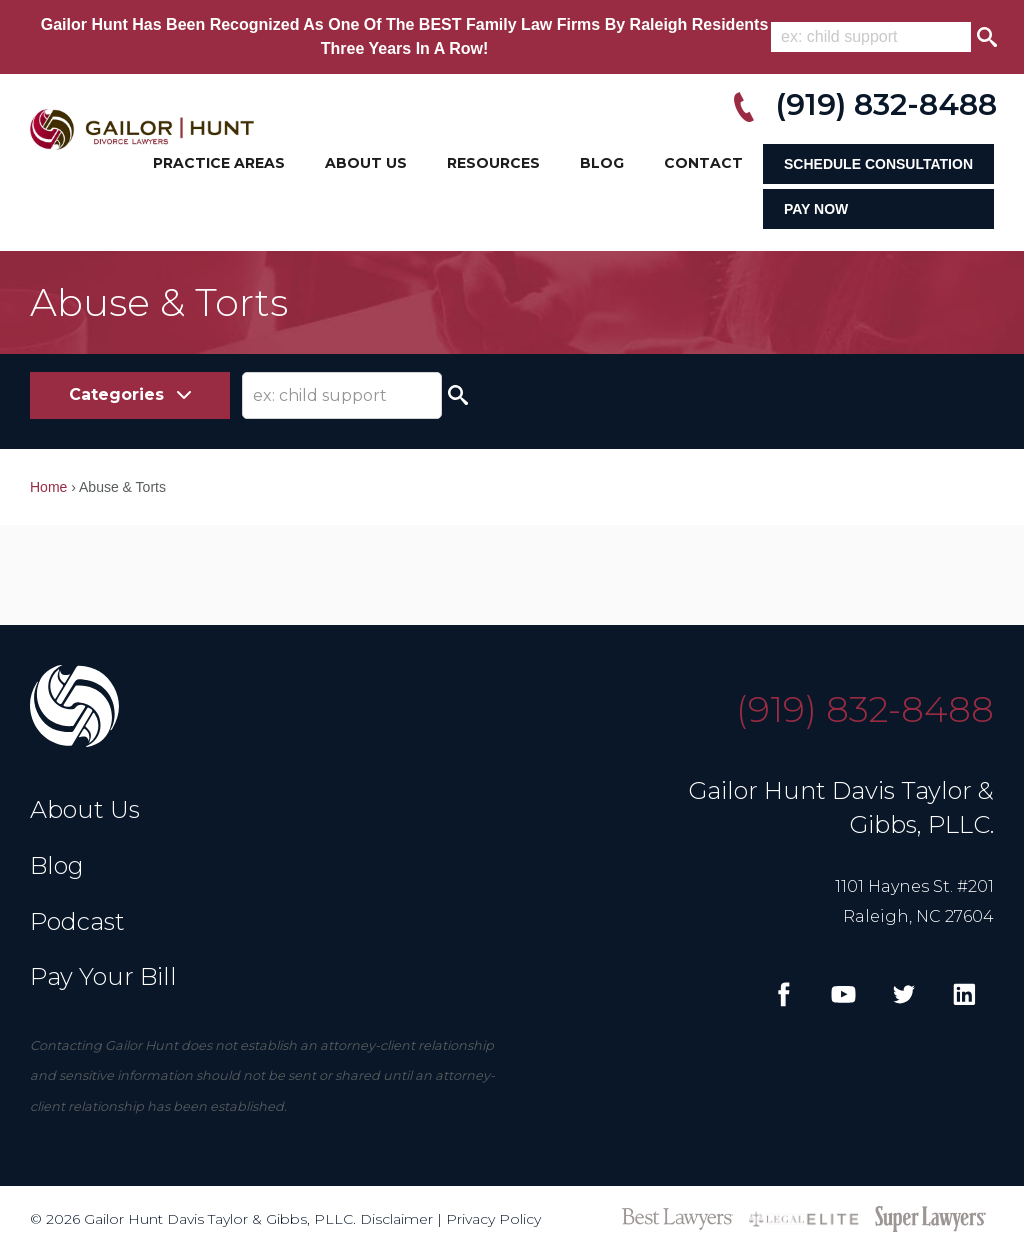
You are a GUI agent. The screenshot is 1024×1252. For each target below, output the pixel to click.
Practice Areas (219, 163)
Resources (493, 163)
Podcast (77, 921)
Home (48, 487)
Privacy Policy (493, 1219)
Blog (602, 163)
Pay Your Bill (103, 976)
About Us (366, 163)
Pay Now (816, 209)
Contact (703, 163)
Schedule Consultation (878, 164)
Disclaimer (396, 1219)
